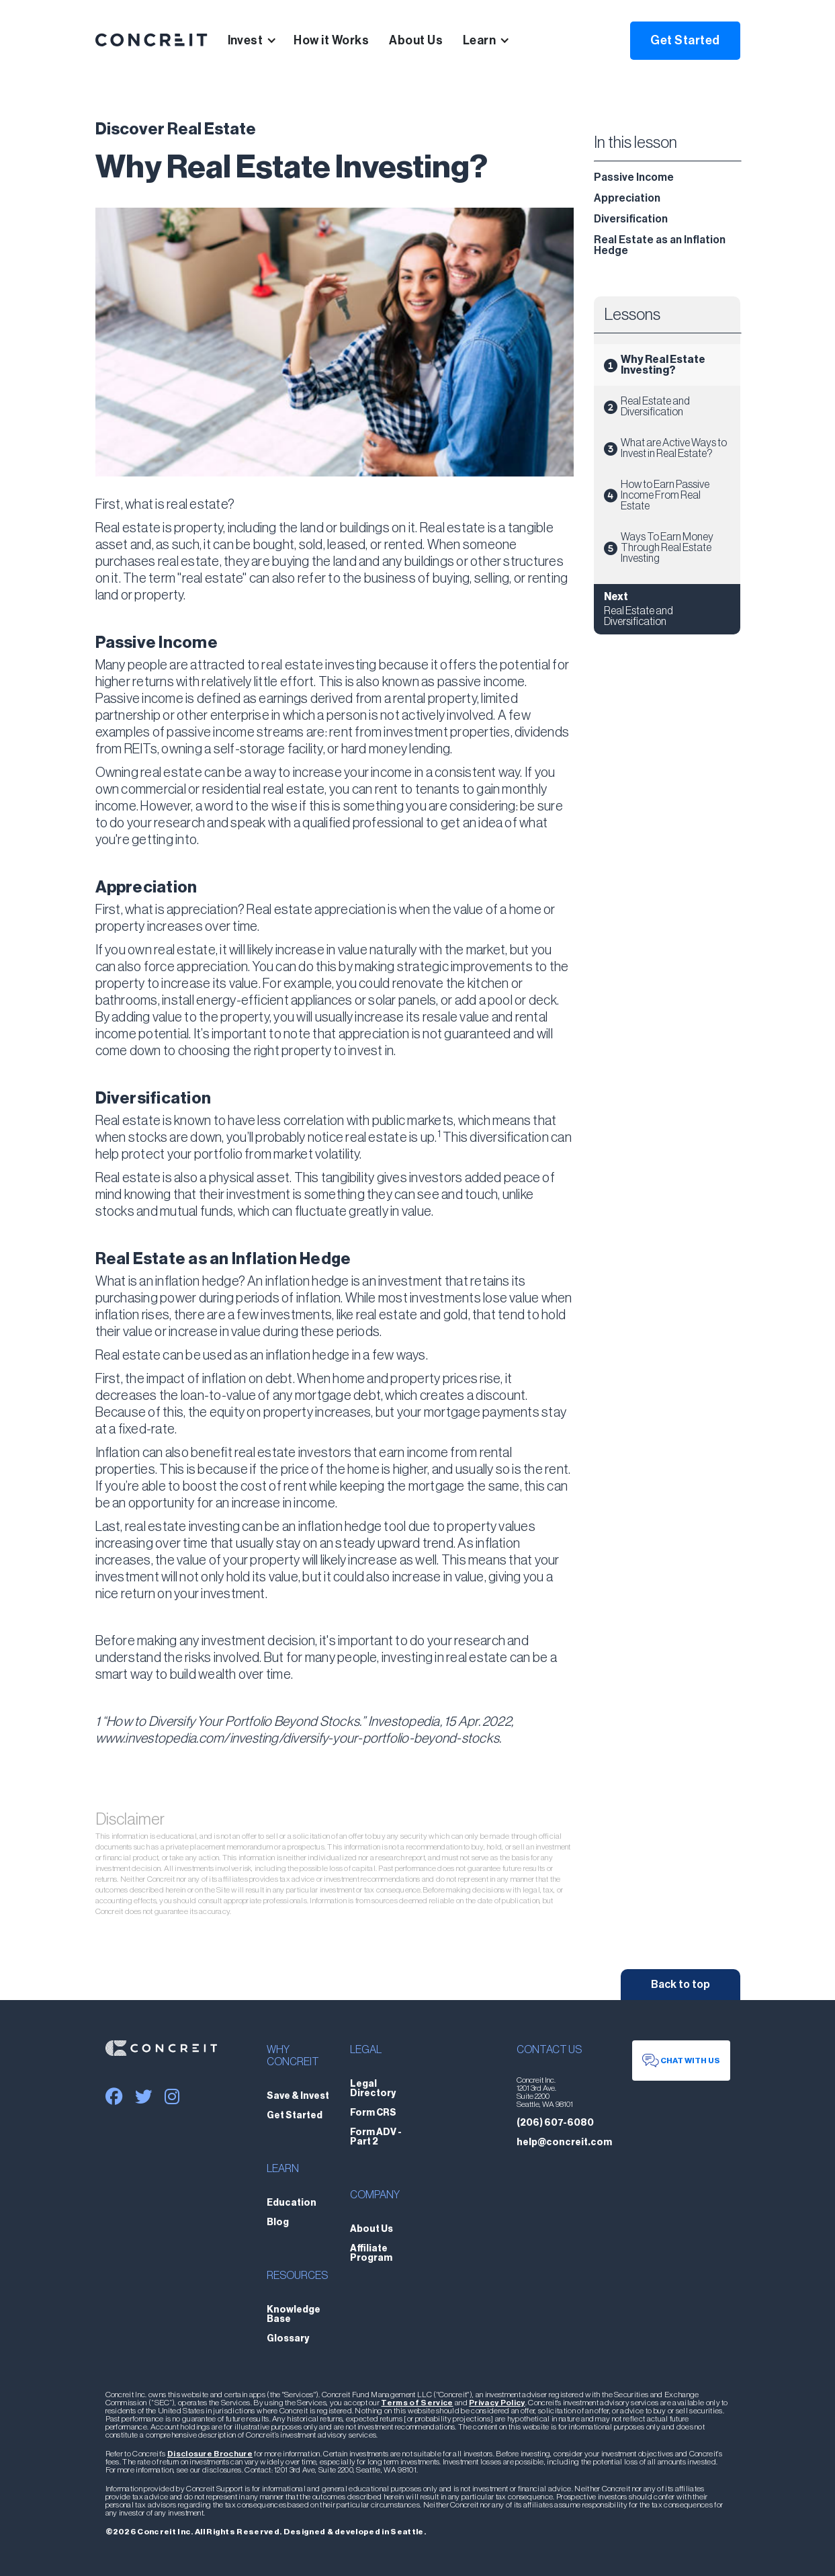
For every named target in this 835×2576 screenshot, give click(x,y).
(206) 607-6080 (555, 2123)
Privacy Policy (497, 2403)
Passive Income (634, 177)
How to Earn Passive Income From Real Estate (665, 495)
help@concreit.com (564, 2142)
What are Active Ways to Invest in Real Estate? (674, 448)
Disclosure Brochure (210, 2454)
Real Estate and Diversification (655, 406)
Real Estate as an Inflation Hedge (660, 245)
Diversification (631, 219)
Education (291, 2203)
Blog (278, 2222)
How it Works (331, 40)
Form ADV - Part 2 (376, 2137)
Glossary (288, 2338)
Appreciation (627, 198)
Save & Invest (298, 2096)
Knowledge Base (293, 2314)
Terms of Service (417, 2403)
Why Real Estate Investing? (663, 365)
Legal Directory (373, 2088)
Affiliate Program (371, 2253)
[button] (261, 40)
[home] (151, 40)
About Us (416, 40)
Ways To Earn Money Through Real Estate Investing (667, 548)
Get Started (684, 40)
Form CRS (373, 2113)
